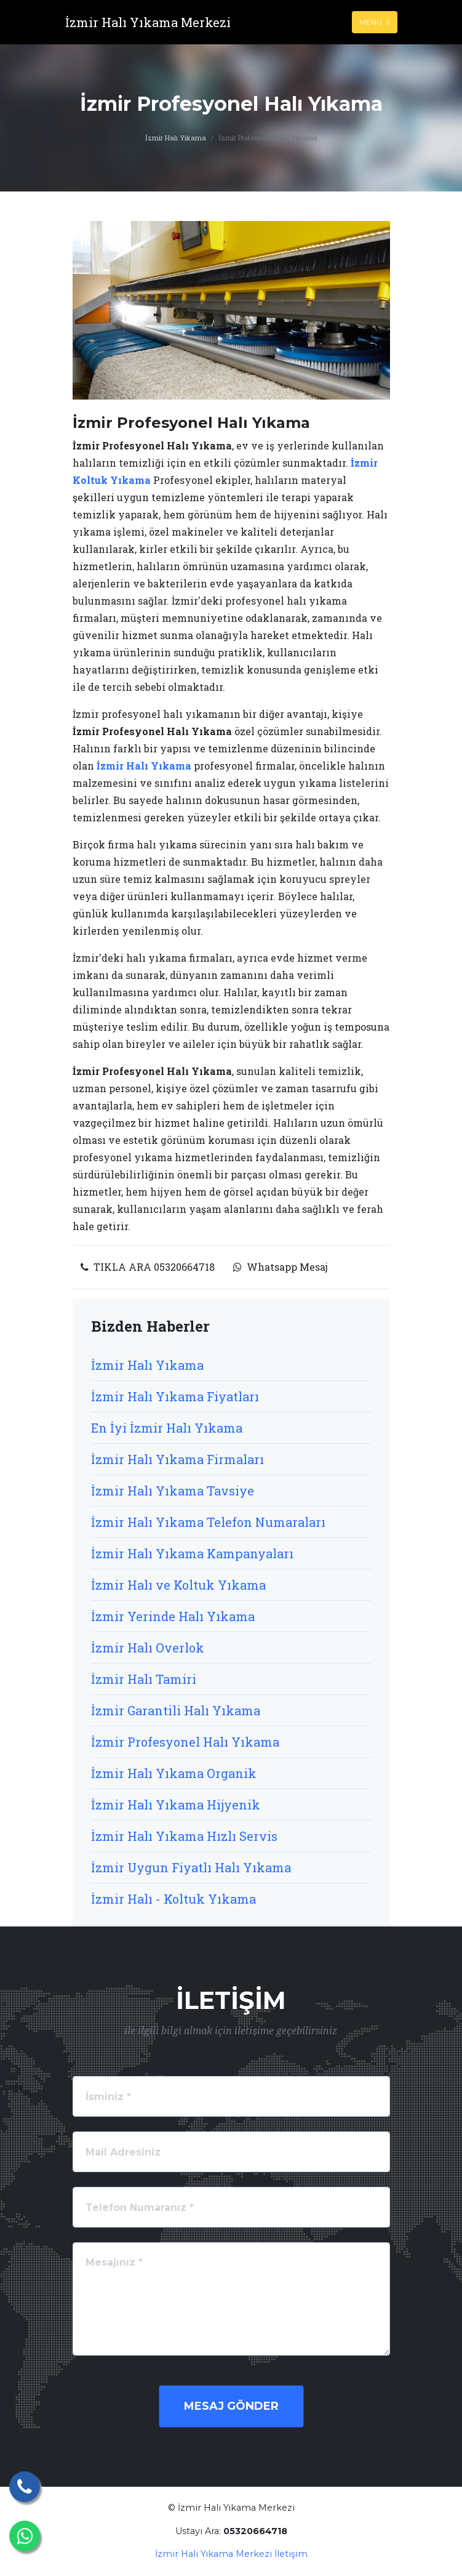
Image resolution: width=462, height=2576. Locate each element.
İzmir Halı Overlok (147, 1648)
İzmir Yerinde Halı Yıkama (173, 1616)
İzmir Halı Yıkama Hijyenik (175, 1805)
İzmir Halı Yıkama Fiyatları (175, 1396)
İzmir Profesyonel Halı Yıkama (185, 1742)
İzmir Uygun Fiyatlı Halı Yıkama (191, 1867)
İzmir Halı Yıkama (175, 137)
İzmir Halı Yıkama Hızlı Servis (184, 1836)
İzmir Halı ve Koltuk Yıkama (178, 1585)
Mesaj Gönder (231, 2406)
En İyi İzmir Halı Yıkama (166, 1428)
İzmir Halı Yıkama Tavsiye (172, 1491)
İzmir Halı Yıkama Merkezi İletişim (231, 2553)
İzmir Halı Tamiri (143, 1679)
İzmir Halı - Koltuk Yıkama (173, 1899)
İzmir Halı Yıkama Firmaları (177, 1459)
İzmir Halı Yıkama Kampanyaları (192, 1553)
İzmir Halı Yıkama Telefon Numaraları (208, 1522)
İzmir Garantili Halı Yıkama (175, 1710)
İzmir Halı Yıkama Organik (174, 1773)
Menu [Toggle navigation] (374, 21)
